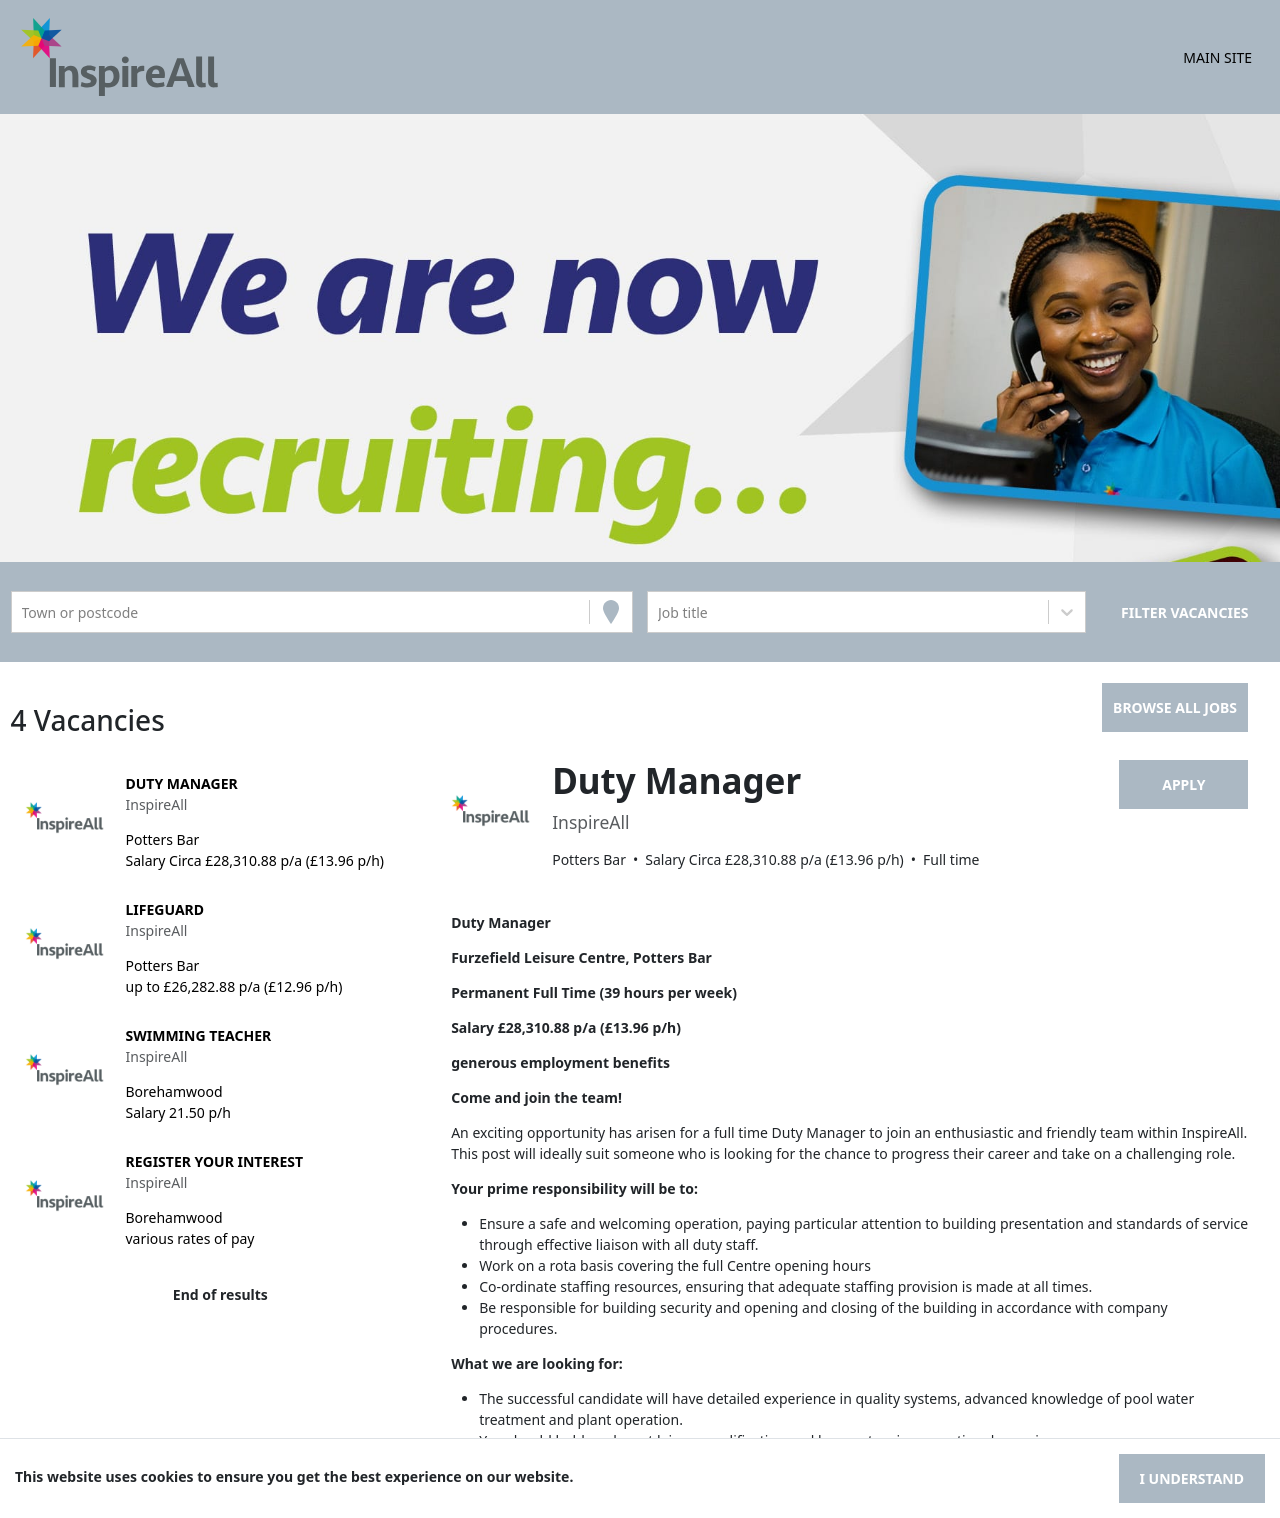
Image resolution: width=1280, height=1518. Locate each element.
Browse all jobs (1175, 707)
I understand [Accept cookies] (1192, 1478)
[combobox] (24, 612)
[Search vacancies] (1184, 612)
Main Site (1217, 57)
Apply (1183, 784)
